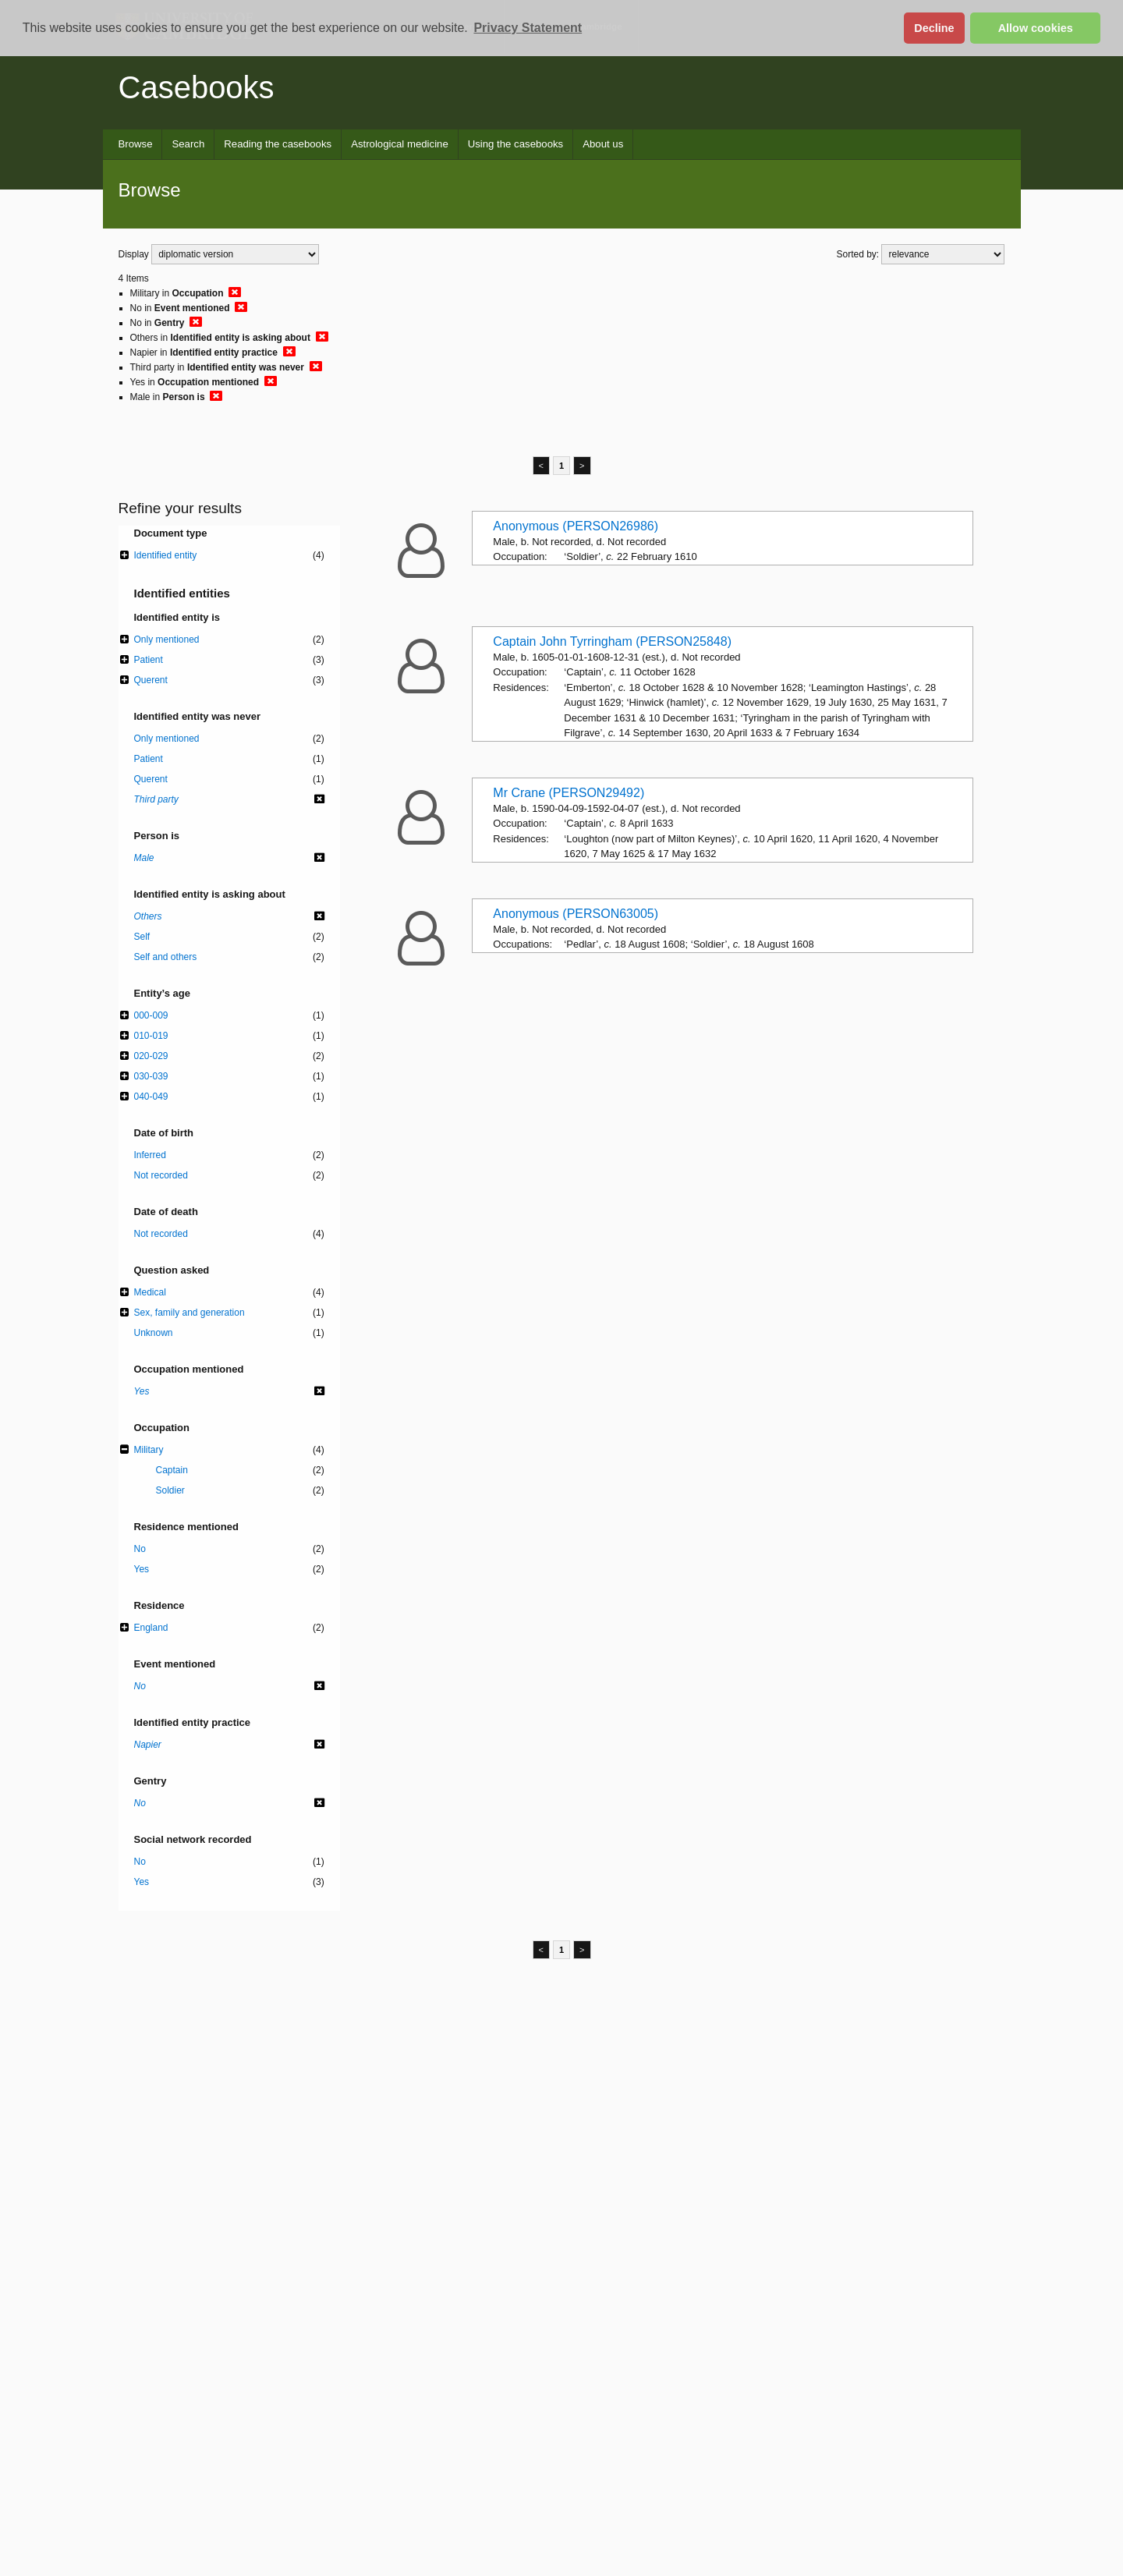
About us (603, 144)
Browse (136, 144)
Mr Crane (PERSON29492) (568, 792)
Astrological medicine (399, 144)
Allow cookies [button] (1035, 28)
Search (188, 144)
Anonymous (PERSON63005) (575, 913)
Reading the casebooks (277, 144)
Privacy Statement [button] (527, 27)
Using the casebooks (515, 144)
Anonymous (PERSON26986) (575, 526)
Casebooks (197, 87)
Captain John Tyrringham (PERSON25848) (612, 641)
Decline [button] (934, 28)
